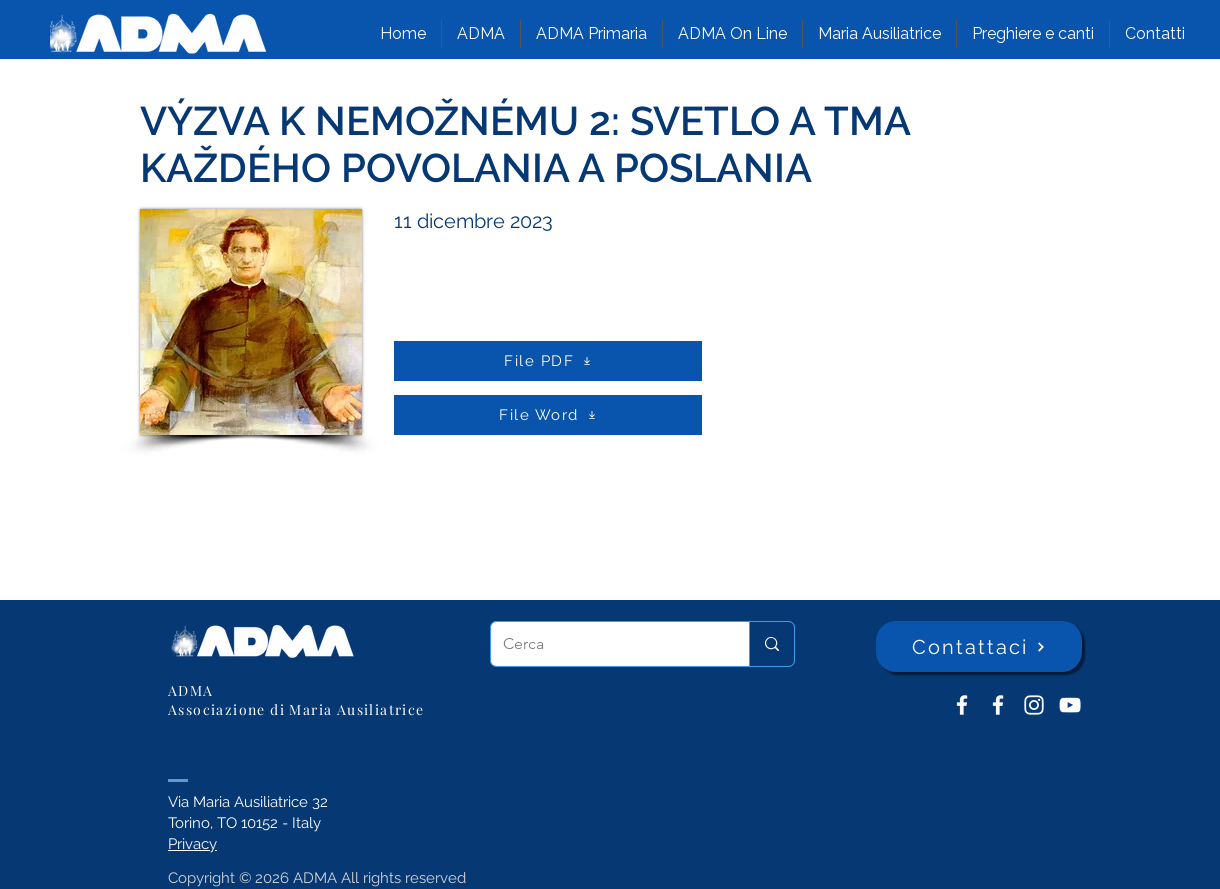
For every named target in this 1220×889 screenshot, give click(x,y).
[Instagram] (1034, 705)
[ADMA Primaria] (998, 705)
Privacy (192, 844)
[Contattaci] (979, 646)
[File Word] (548, 415)
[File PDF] (548, 361)
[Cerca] (605, 644)
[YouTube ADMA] (1070, 705)
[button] (481, 34)
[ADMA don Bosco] (962, 705)
